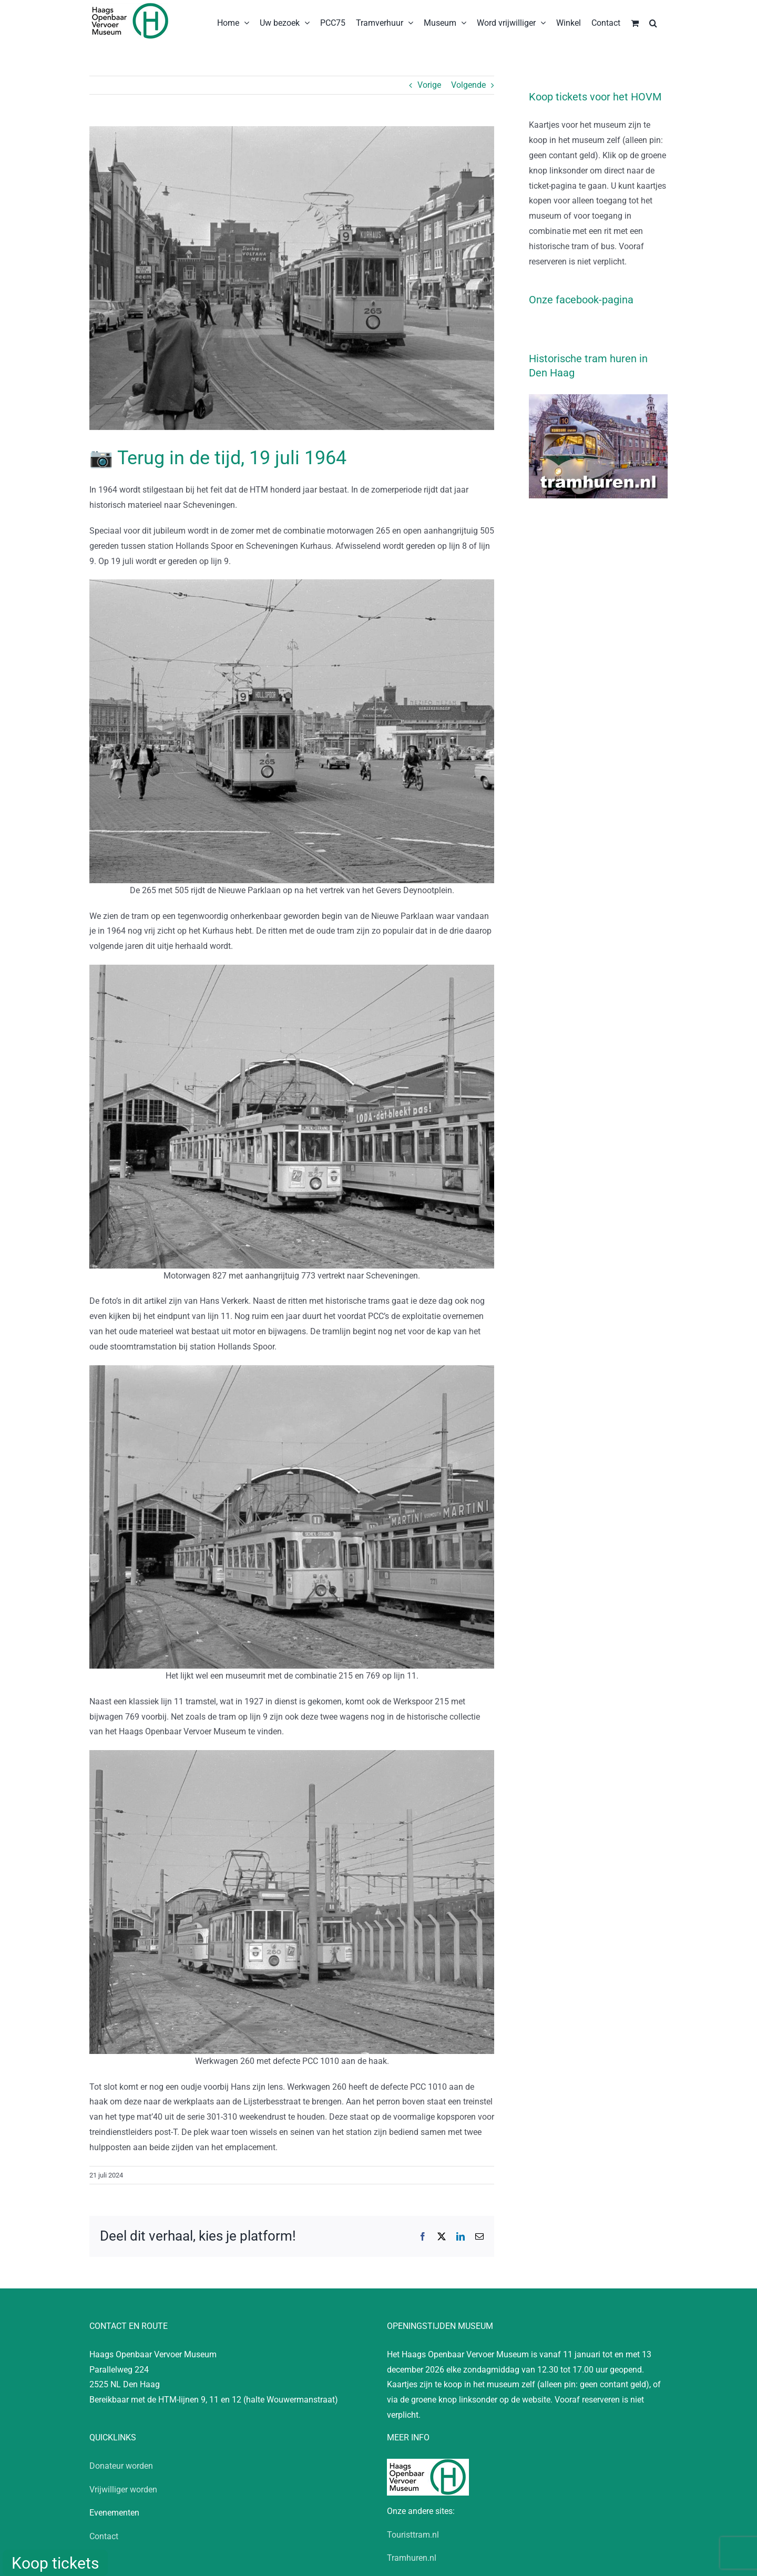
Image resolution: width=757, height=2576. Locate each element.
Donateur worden (121, 2466)
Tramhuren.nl (411, 2558)
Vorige (429, 85)
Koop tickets (55, 2563)
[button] (653, 22)
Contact (103, 2536)
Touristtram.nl (413, 2535)
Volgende (468, 85)
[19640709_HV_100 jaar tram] (291, 278)
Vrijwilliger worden (123, 2490)
